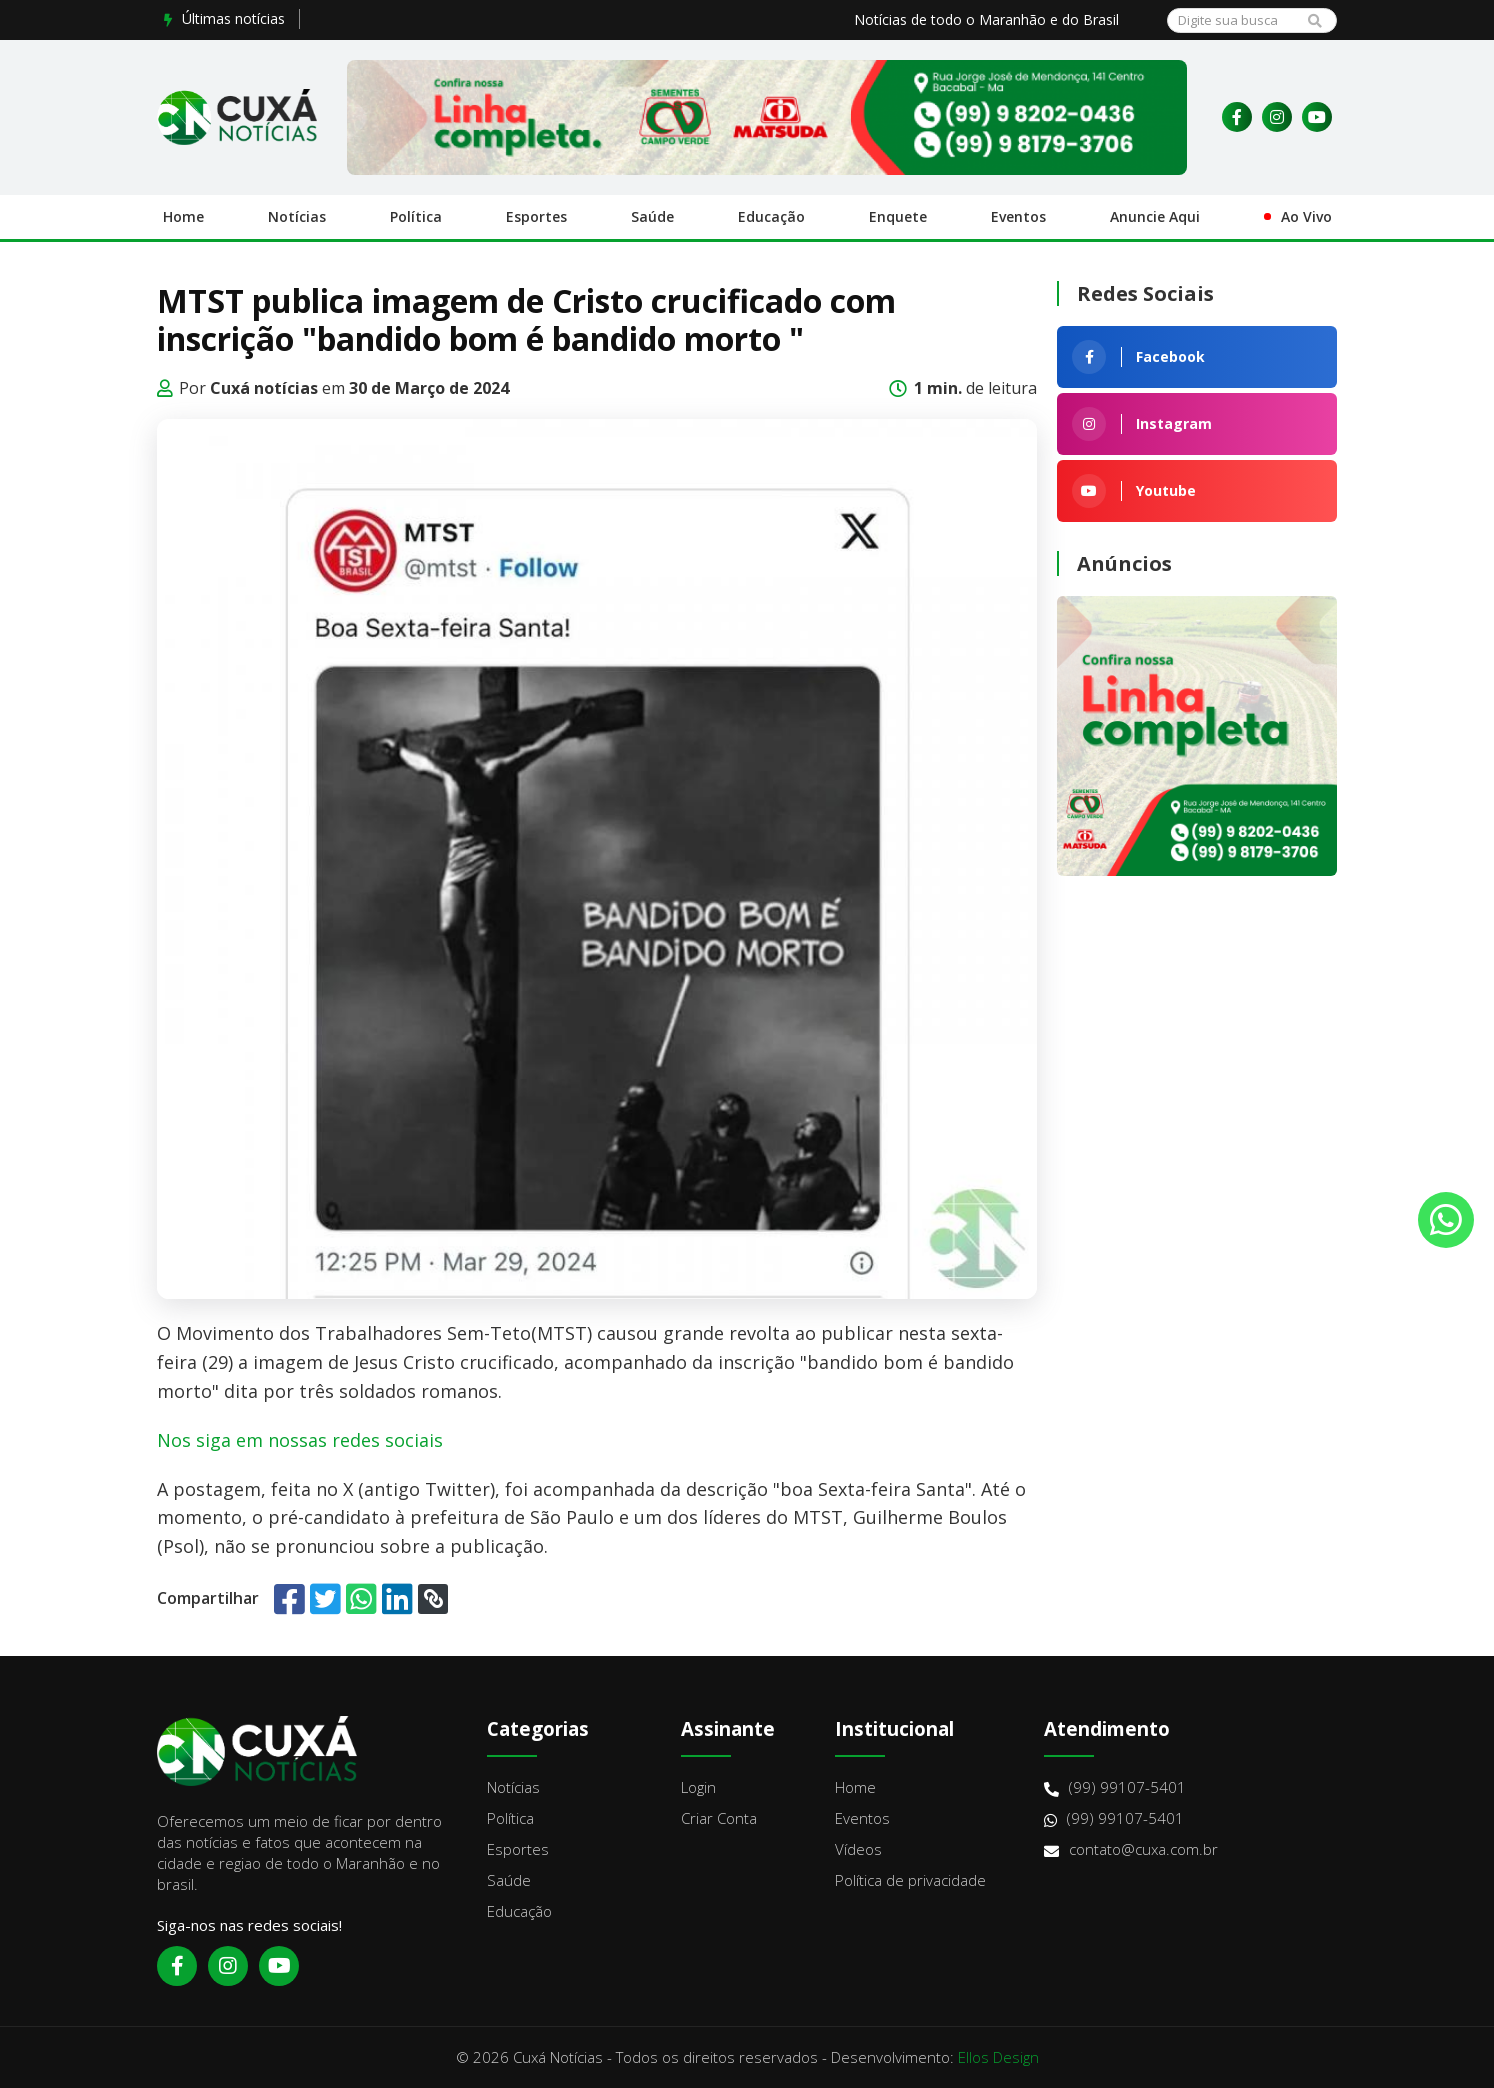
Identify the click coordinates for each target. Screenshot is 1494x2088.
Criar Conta (719, 1818)
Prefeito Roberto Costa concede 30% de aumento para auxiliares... (530, 18)
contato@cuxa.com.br (1131, 1849)
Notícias (297, 216)
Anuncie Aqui (1155, 216)
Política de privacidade (910, 1880)
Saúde (652, 216)
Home (183, 216)
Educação (771, 216)
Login (698, 1787)
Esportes (536, 216)
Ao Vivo (1306, 216)
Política (416, 216)
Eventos (1018, 216)
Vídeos (858, 1849)
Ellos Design (998, 2057)
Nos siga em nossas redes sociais (300, 1440)
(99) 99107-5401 (1115, 1787)
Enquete (898, 216)
